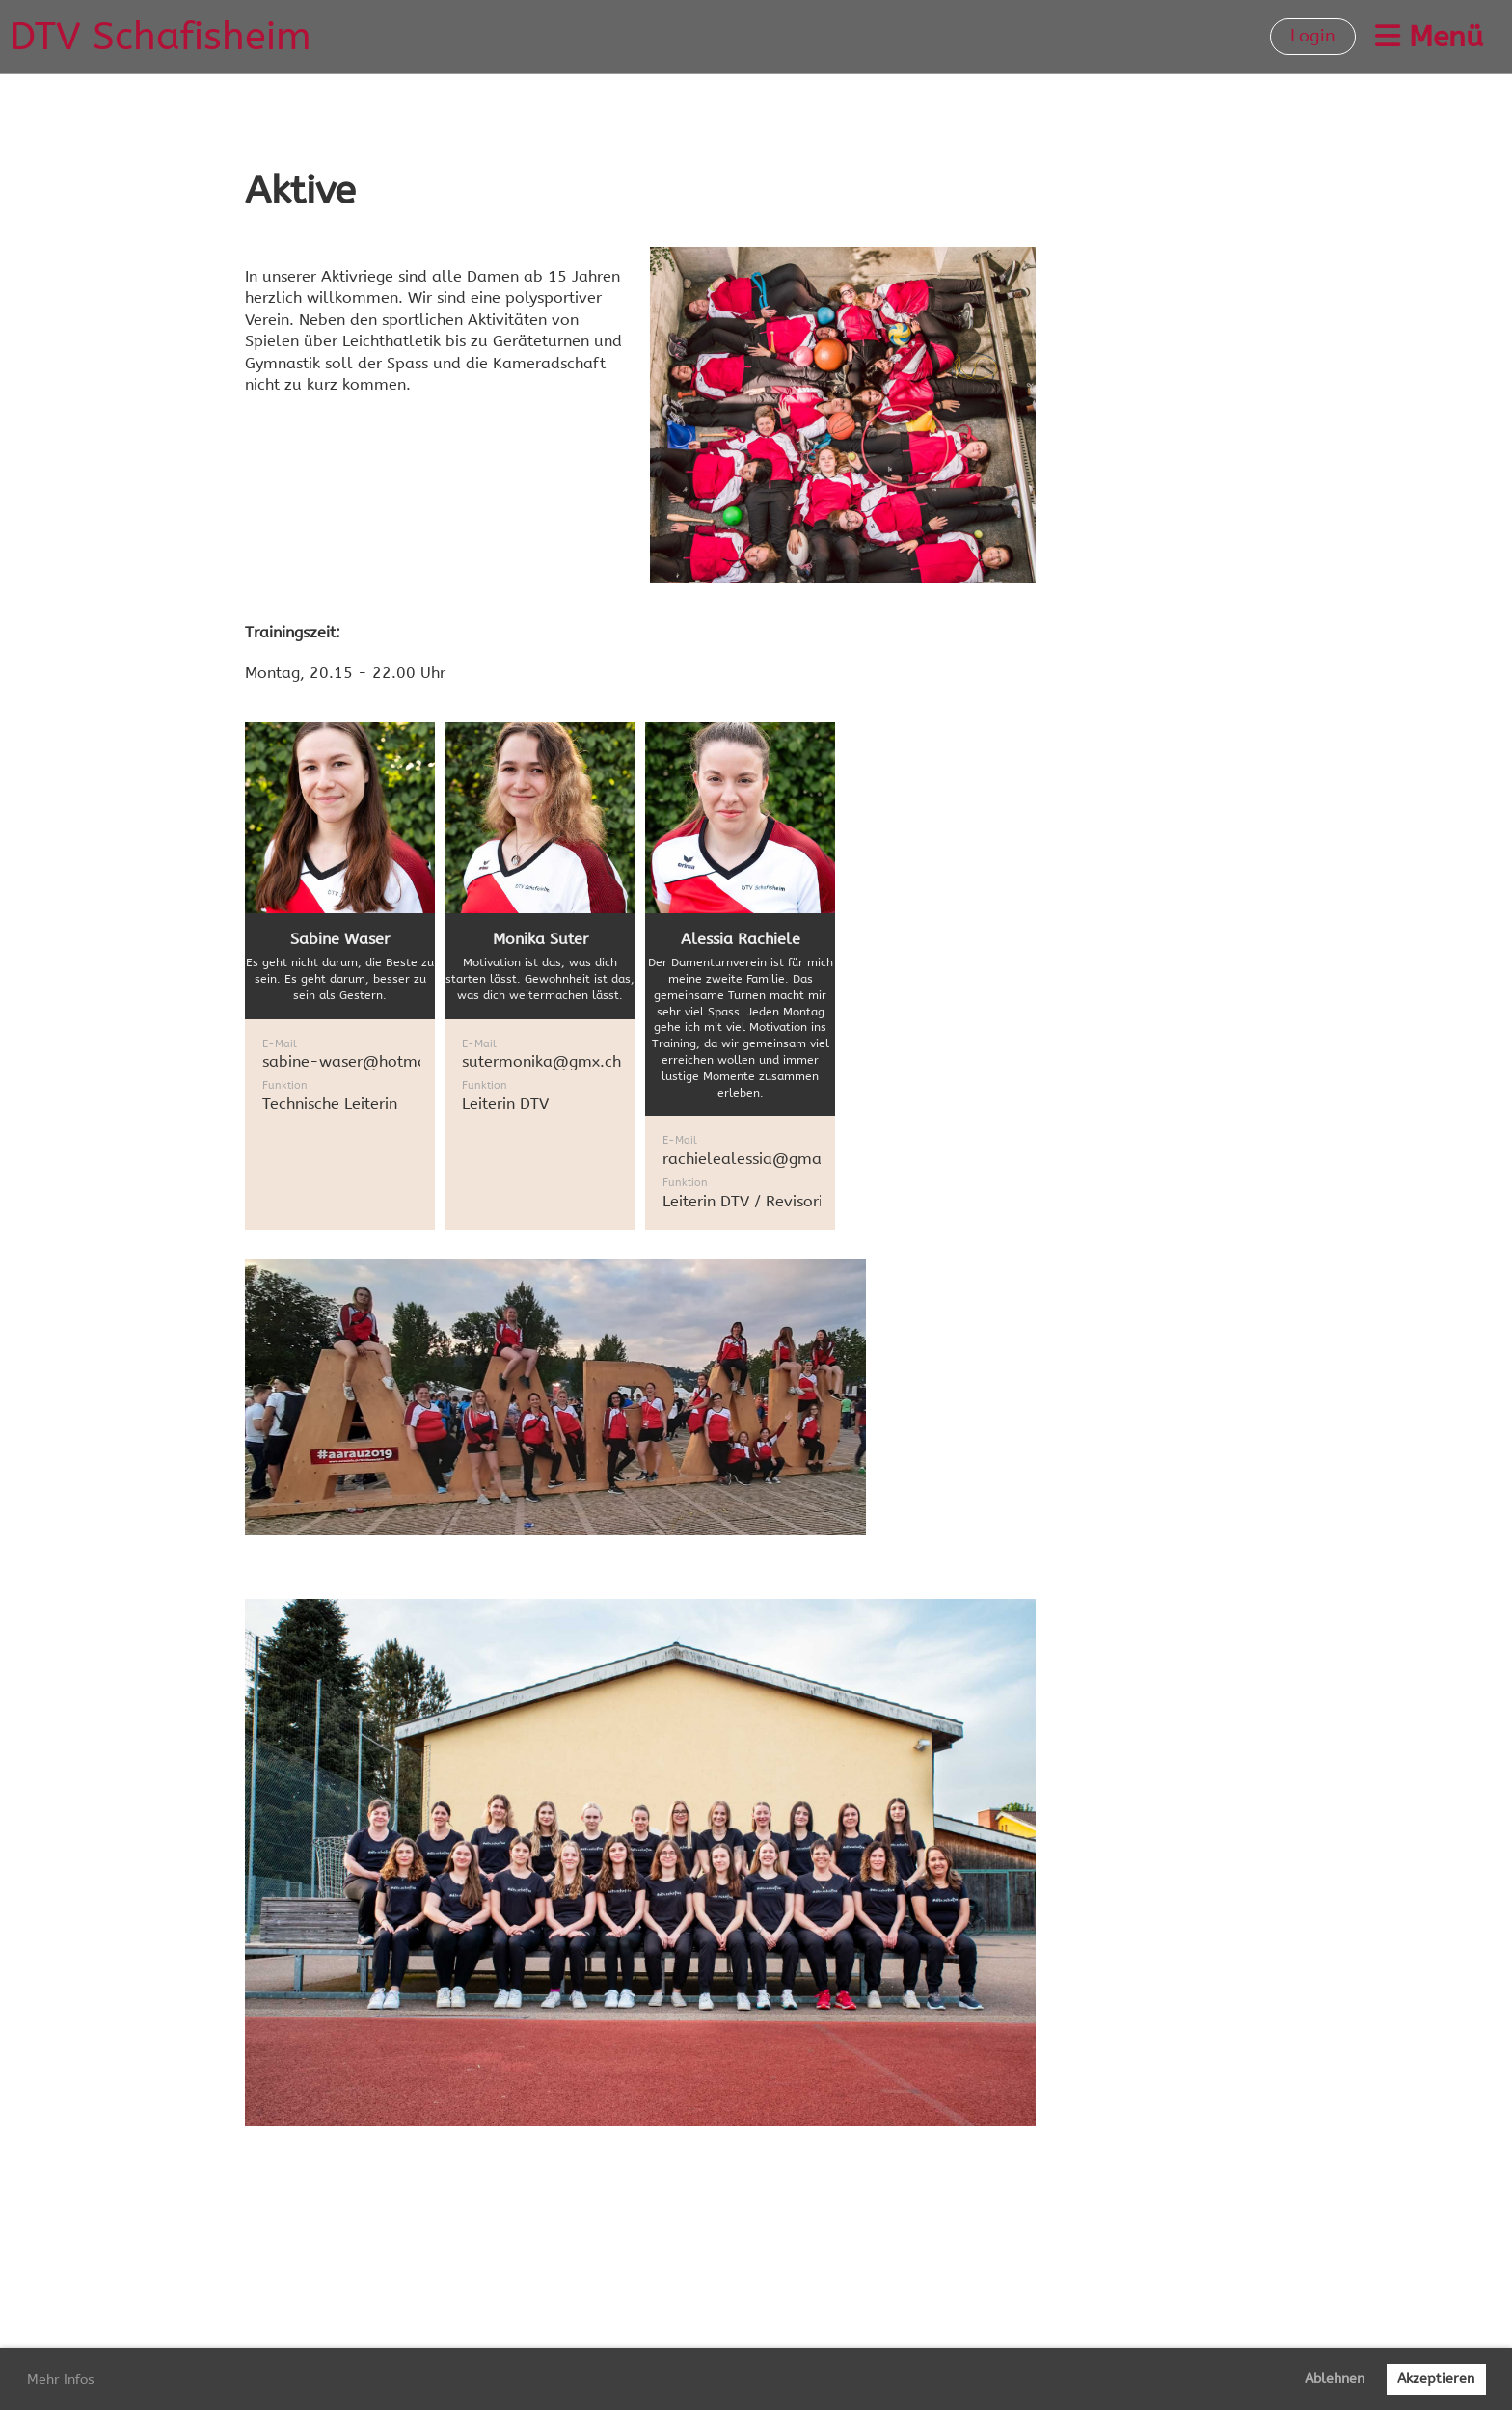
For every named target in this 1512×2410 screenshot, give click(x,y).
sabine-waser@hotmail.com (367, 1061)
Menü (1429, 36)
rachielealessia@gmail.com (765, 1159)
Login (1313, 35)
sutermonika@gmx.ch (541, 1061)
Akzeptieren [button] (1435, 2378)
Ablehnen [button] (1334, 2378)
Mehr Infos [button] (60, 2379)
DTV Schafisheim (160, 36)
